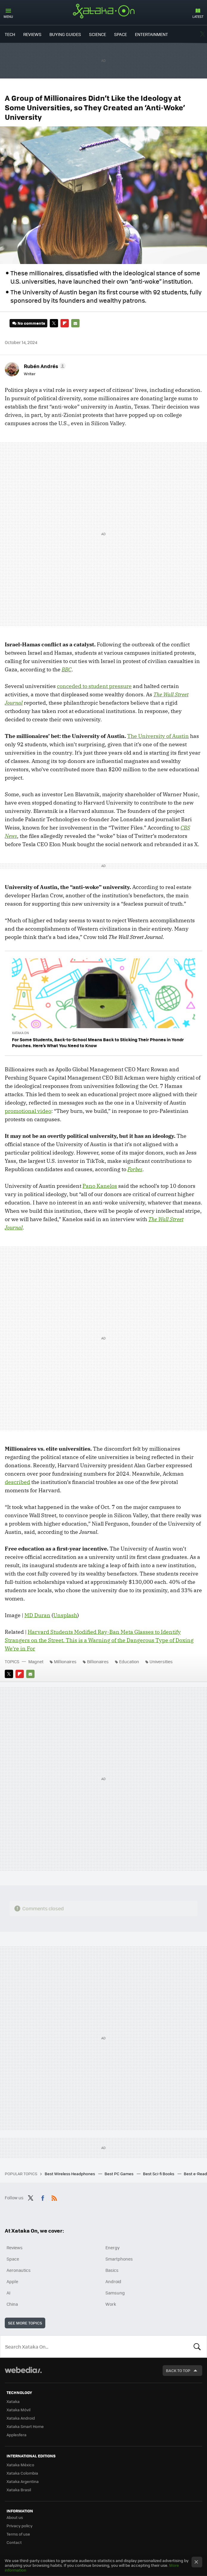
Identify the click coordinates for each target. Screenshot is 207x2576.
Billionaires (98, 1661)
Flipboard (64, 323)
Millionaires (65, 1661)
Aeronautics (19, 2270)
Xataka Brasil (19, 2489)
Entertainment (151, 34)
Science (97, 34)
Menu (8, 16)
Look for (197, 2346)
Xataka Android (21, 2418)
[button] (44, 366)
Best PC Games (119, 2173)
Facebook (42, 2197)
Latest (197, 16)
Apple (12, 2281)
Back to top (178, 2370)
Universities (161, 1661)
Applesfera (17, 2434)
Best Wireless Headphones (70, 2173)
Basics (112, 2270)
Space (120, 34)
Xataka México (20, 2464)
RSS (54, 2197)
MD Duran (37, 1615)
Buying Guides (65, 34)
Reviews (32, 34)
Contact (14, 2542)
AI (8, 2293)
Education (129, 1661)
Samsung (115, 2293)
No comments (31, 323)
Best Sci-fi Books (159, 2173)
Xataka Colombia (22, 2473)
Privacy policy (19, 2525)
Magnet (35, 1661)
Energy (112, 2247)
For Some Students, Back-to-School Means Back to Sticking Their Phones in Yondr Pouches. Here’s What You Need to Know (98, 1042)
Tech (10, 34)
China (12, 2304)
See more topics (25, 2323)
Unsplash (65, 1615)
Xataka (13, 2401)
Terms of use (18, 2534)
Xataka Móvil (18, 2409)
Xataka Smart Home (25, 2426)
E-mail (75, 323)
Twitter (202, 34)
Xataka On (103, 11)
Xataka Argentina (23, 2481)
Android (113, 2281)
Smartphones (119, 2259)
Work (110, 2304)
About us (15, 2517)
